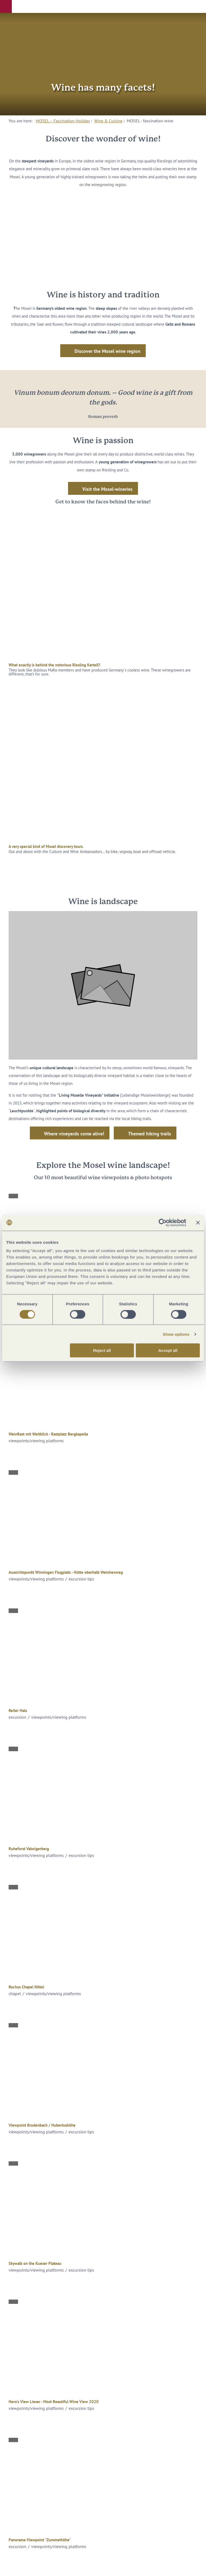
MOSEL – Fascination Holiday (63, 120)
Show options (176, 1334)
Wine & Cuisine (108, 120)
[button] (6, 6)
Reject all (102, 1350)
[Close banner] (198, 1222)
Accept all (167, 1350)
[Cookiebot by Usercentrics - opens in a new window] (162, 1222)
